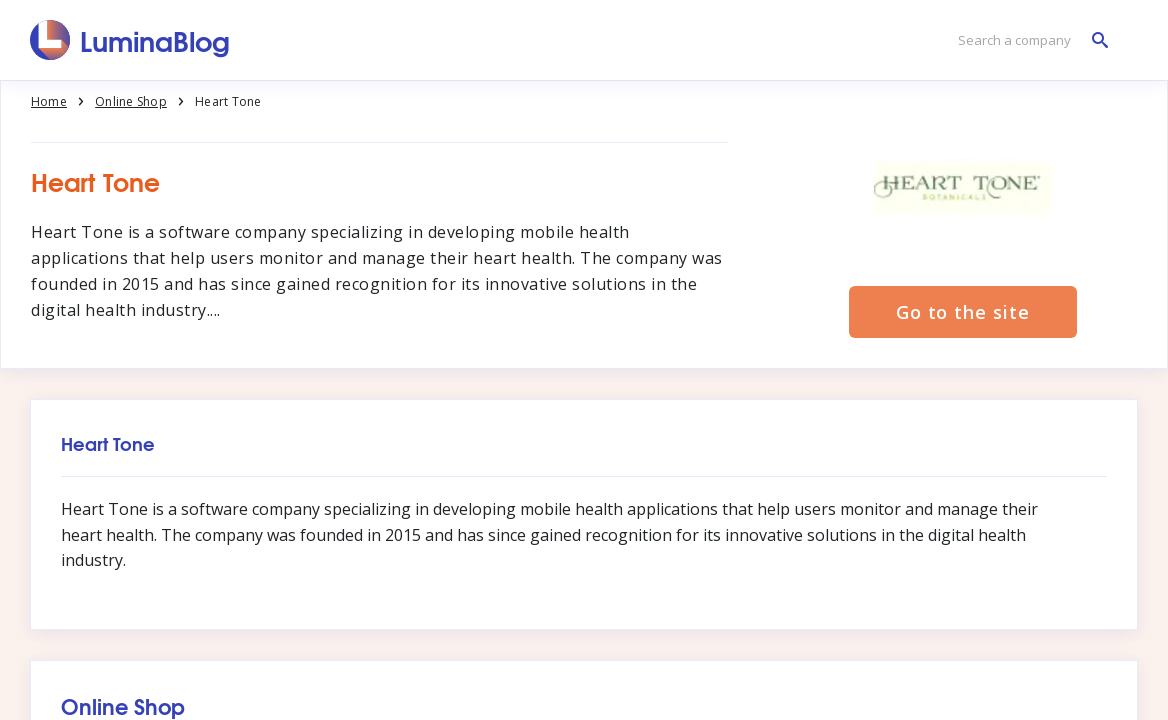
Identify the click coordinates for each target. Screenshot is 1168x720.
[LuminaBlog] (130, 40)
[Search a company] (1028, 40)
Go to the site (963, 312)
